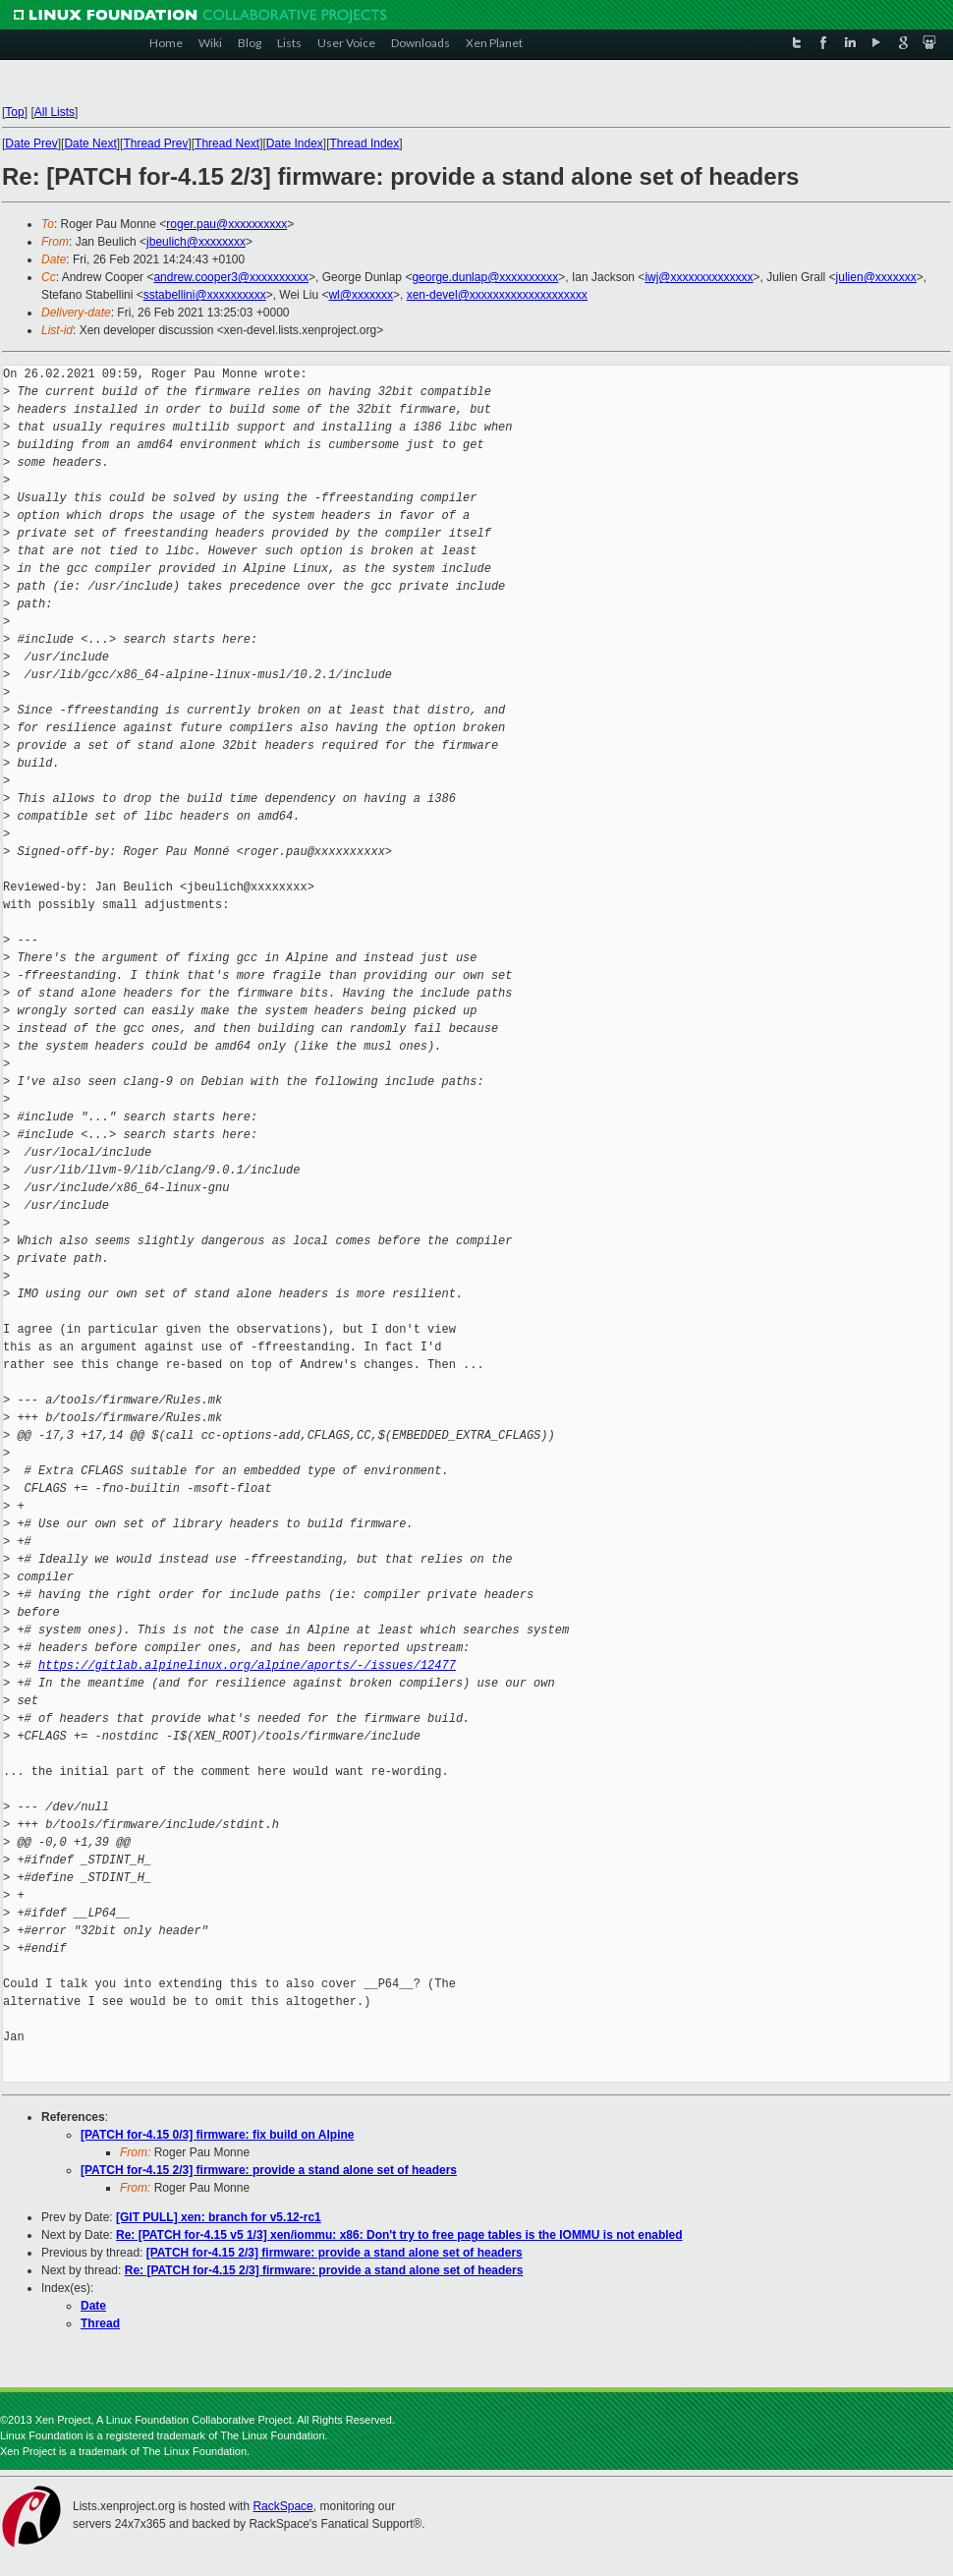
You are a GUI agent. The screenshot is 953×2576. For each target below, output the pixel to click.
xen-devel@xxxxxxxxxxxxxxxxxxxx (497, 295)
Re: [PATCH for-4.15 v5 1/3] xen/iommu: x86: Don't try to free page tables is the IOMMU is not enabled (399, 2235)
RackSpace (282, 2506)
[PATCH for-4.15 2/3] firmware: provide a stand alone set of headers (269, 2170)
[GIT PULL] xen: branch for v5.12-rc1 (218, 2217)
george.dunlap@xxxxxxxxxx (485, 277)
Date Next (90, 143)
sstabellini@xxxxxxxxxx (204, 295)
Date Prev (31, 143)
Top (14, 112)
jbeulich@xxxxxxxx (196, 242)
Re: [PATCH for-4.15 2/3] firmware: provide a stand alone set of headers (324, 2270)
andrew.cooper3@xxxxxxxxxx (230, 277)
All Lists (54, 112)
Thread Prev (155, 143)
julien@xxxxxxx (876, 277)
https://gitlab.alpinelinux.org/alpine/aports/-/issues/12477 (247, 1665)
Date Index (294, 143)
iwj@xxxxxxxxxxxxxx (699, 277)
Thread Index (365, 143)
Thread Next (227, 143)
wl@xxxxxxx (360, 295)
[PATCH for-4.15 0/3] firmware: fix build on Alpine (217, 2135)
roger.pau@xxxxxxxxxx (226, 224)
